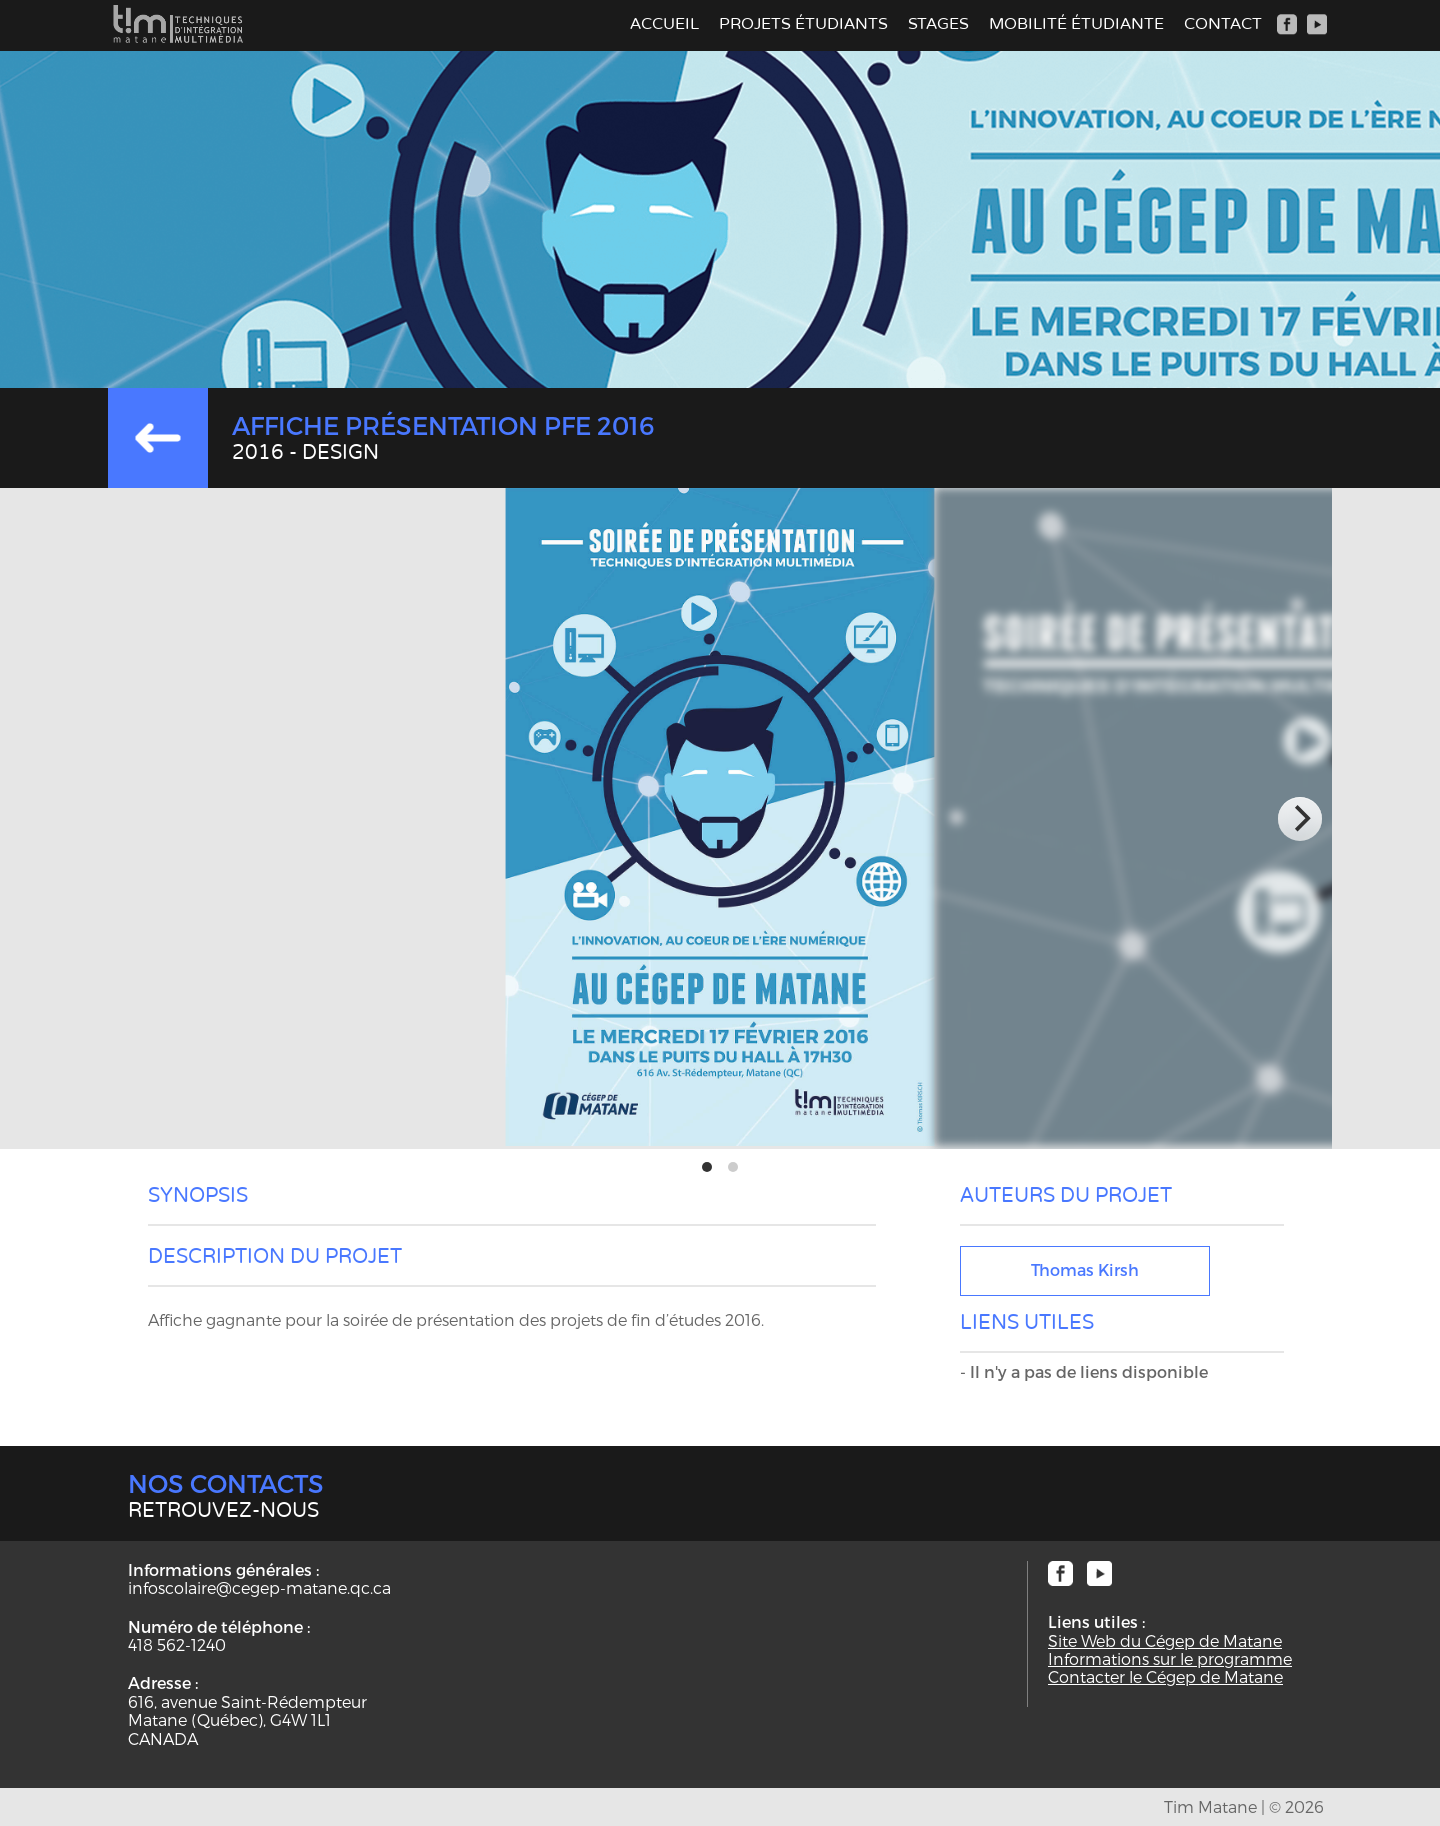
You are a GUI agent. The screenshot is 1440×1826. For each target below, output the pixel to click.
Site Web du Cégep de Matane (1165, 1641)
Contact (1223, 24)
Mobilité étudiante (1076, 24)
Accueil (664, 24)
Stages (938, 24)
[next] (1300, 819)
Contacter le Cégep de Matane (1165, 1677)
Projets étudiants (803, 24)
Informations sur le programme (1170, 1659)
